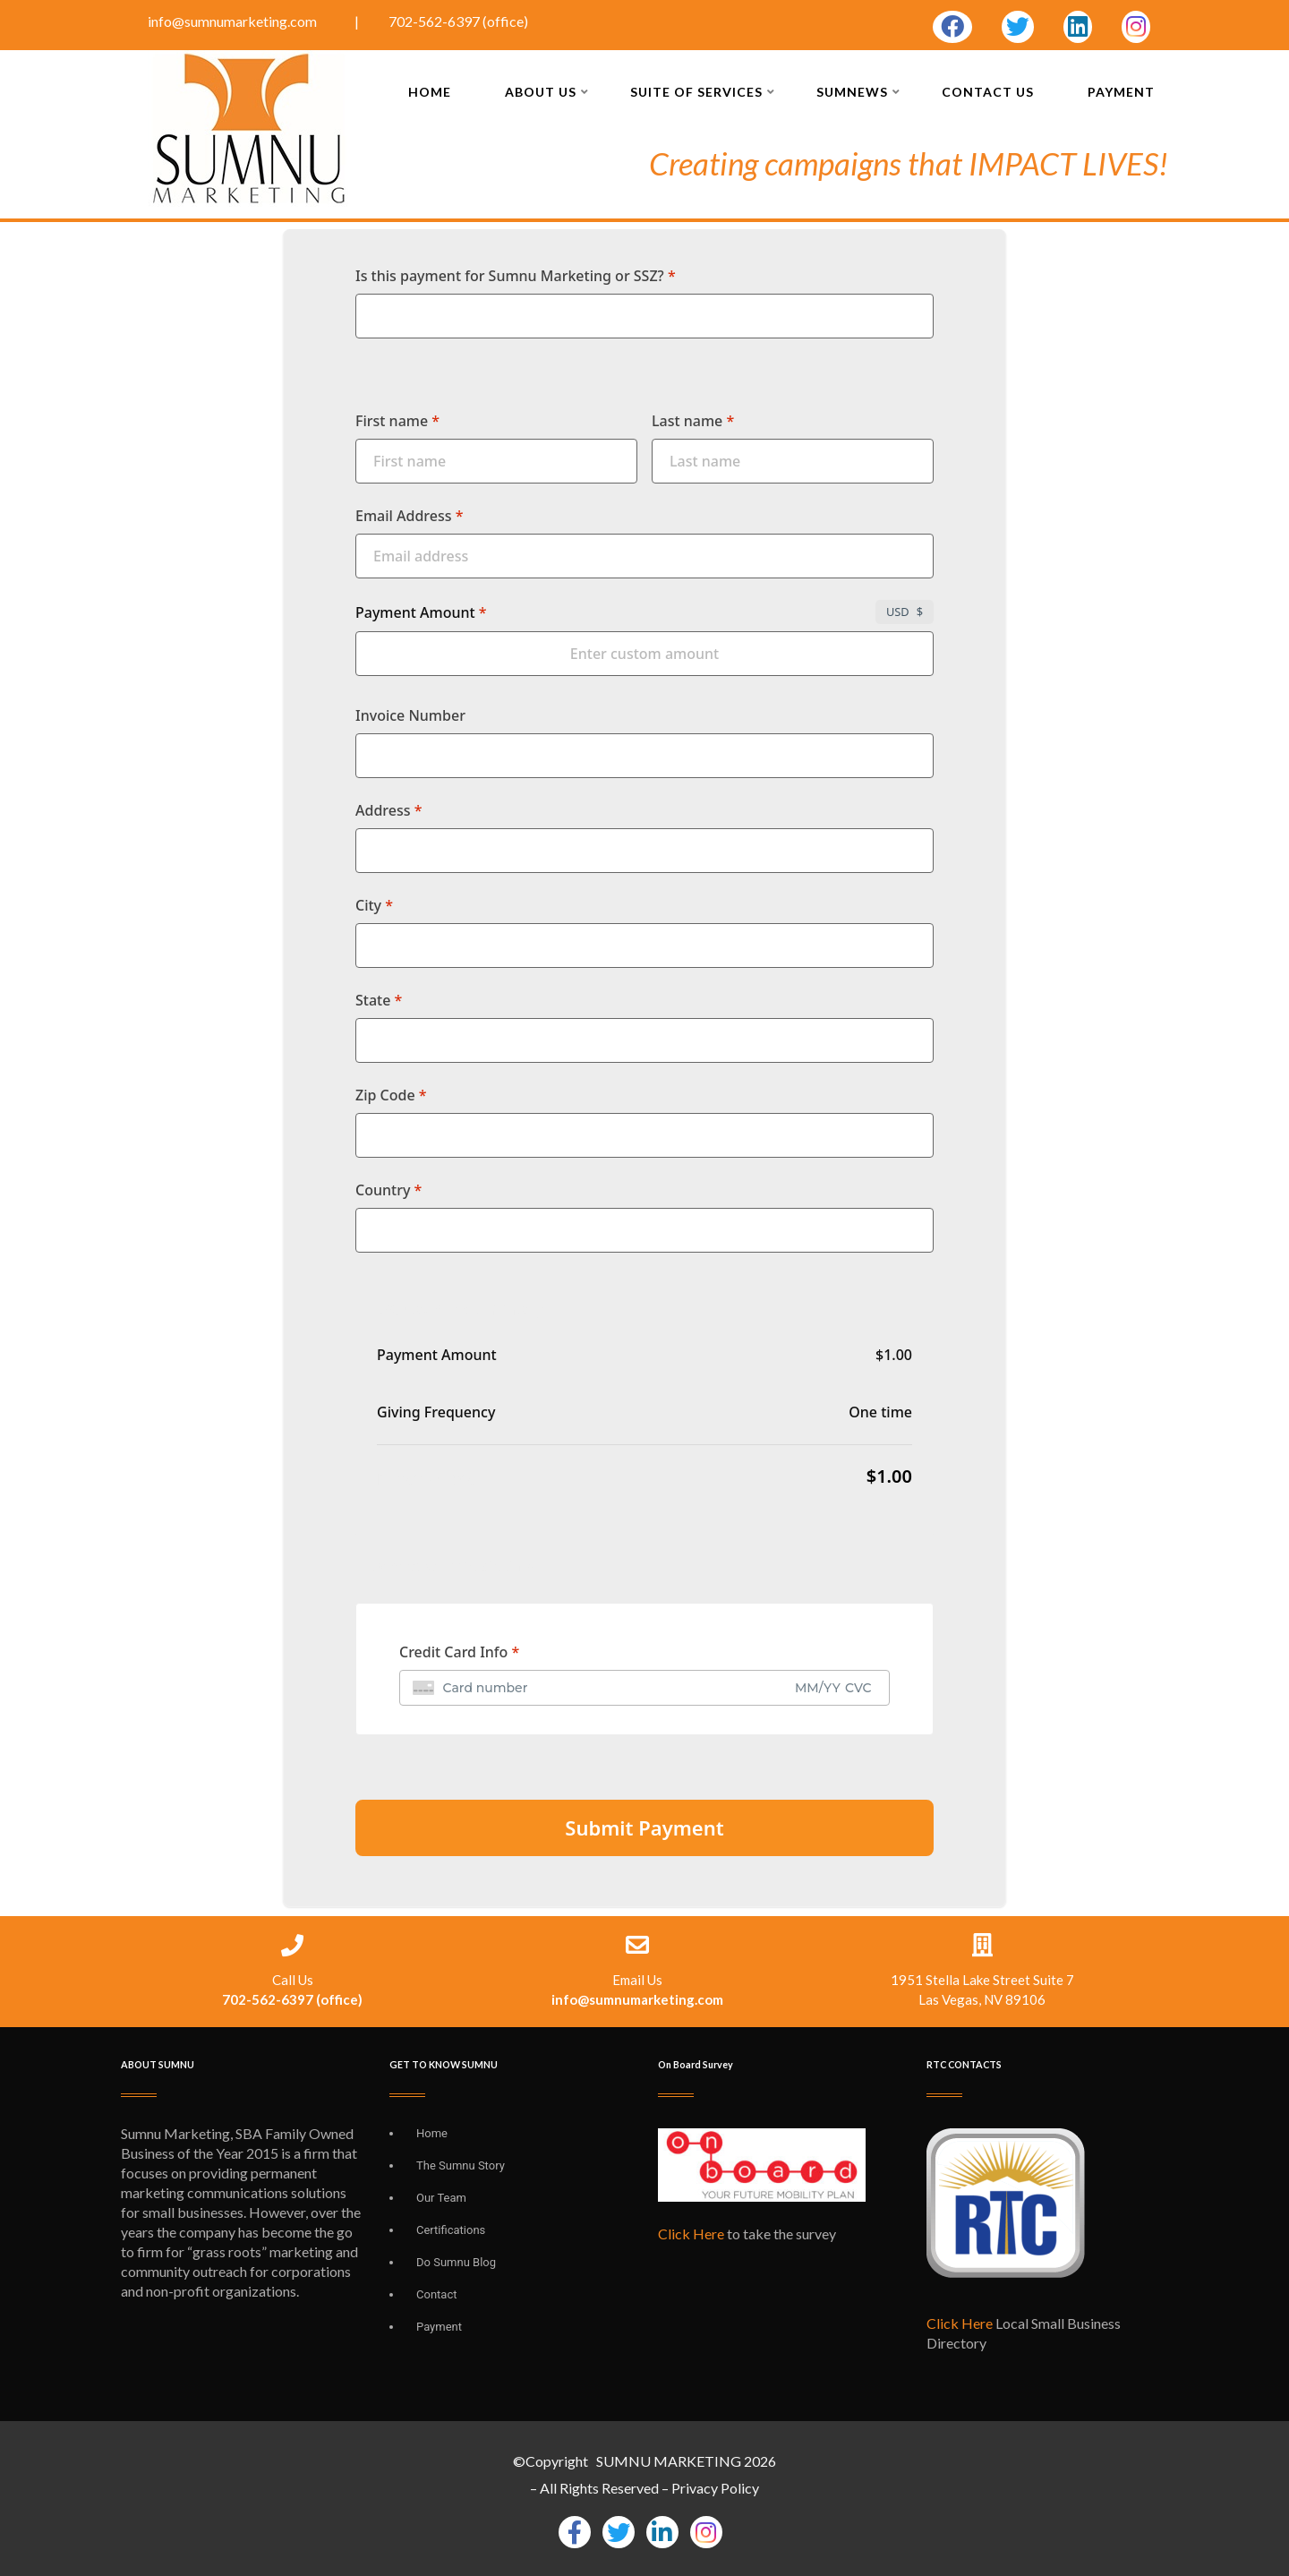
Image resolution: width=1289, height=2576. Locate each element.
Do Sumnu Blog (456, 2262)
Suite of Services (702, 91)
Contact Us (988, 91)
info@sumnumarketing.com (234, 21)
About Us (547, 91)
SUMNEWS (858, 91)
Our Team (441, 2197)
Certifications (450, 2230)
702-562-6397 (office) (458, 21)
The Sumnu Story (460, 2165)
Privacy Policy (715, 2487)
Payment (1121, 91)
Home (429, 91)
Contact (436, 2294)
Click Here (691, 2233)
